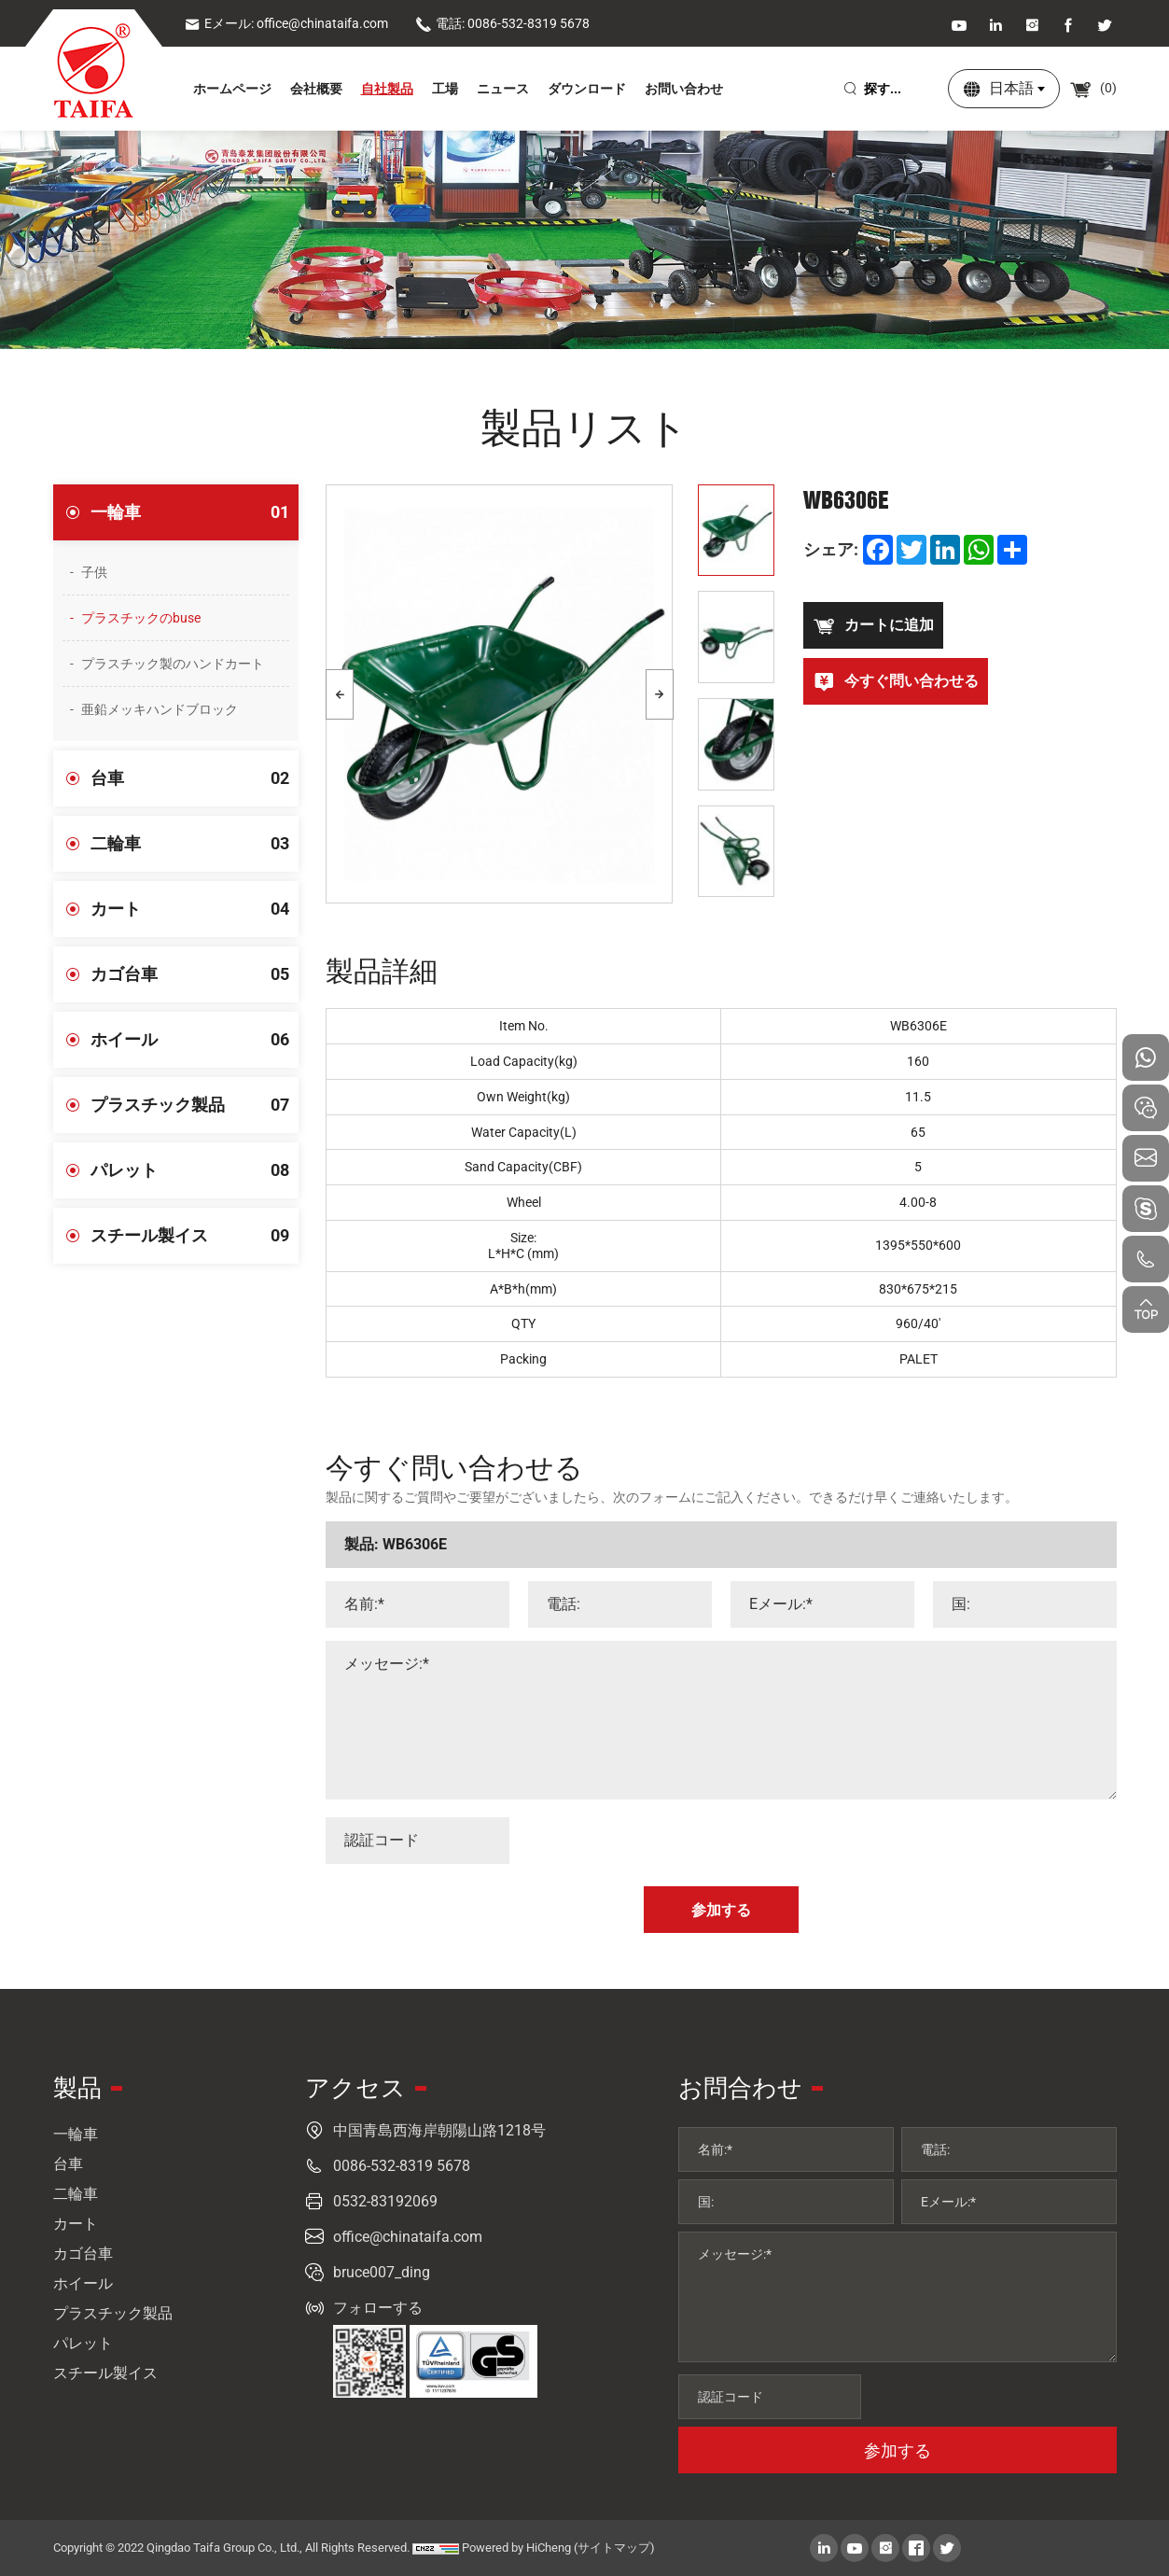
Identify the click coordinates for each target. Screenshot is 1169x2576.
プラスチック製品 (194, 1105)
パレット (194, 1170)
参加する (897, 2450)
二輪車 (194, 844)
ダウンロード (587, 88)
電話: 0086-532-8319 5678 (502, 23)
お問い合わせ (684, 88)
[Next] (660, 694)
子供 (94, 572)
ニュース (503, 88)
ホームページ (232, 88)
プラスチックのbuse (141, 617)
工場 (445, 88)
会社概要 (316, 88)
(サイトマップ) (614, 2548)
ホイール (194, 1040)
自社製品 (387, 88)
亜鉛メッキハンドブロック (159, 709)
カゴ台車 (194, 974)
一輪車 (194, 512)
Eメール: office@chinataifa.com (286, 23)
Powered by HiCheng (516, 2548)
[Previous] (340, 694)
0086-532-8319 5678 (401, 2166)
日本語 (1011, 88)
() (1093, 87)
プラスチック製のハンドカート (172, 663)
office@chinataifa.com (407, 2237)
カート (194, 909)
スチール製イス (194, 1236)
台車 (194, 778)
